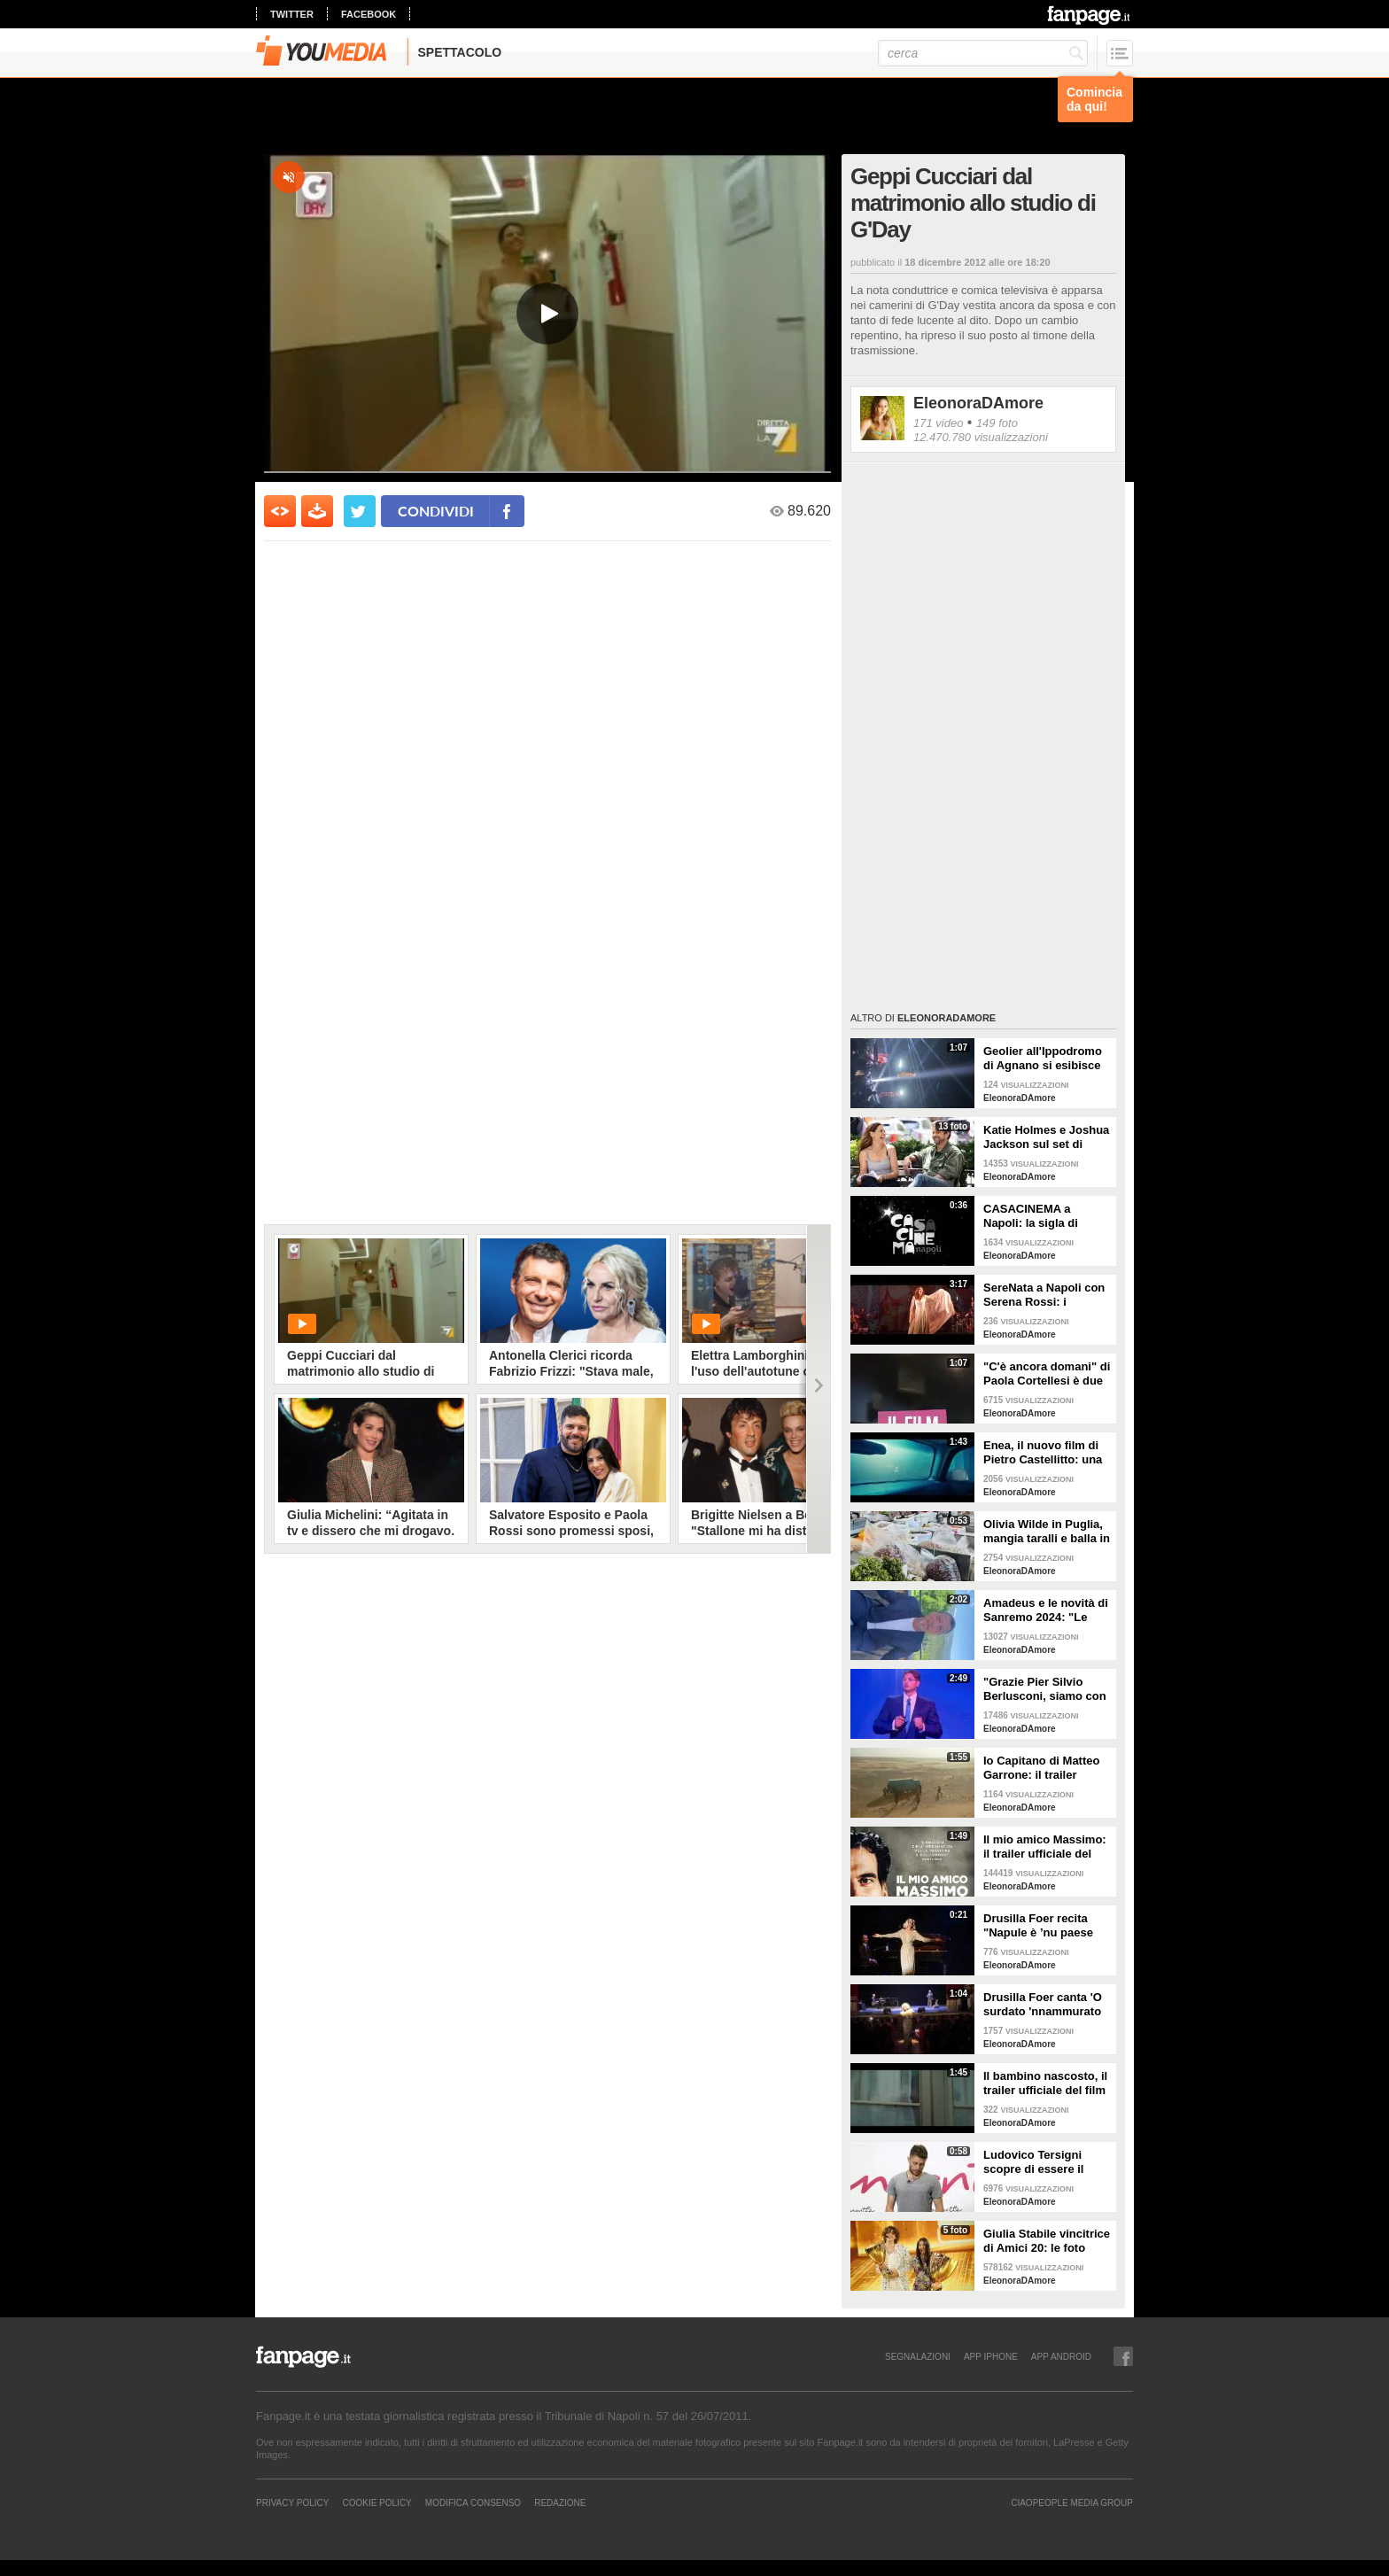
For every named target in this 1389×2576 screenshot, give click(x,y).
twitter (292, 14)
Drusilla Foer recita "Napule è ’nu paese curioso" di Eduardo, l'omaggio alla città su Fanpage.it (1043, 1926)
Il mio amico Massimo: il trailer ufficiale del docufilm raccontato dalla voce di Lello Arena (1044, 1847)
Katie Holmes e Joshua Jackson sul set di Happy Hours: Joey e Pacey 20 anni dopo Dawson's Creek (1046, 1137)
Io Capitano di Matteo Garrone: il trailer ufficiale (1041, 1768)
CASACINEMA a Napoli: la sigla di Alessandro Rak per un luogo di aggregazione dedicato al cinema (1046, 1216)
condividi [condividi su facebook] (436, 510)
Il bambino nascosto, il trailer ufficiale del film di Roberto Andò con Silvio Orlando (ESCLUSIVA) (1045, 2083)
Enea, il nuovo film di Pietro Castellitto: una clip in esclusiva (1042, 1453)
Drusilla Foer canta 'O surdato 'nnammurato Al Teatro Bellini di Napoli (1042, 2004)
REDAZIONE (560, 2502)
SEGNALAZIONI (918, 2356)
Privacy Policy (292, 2502)
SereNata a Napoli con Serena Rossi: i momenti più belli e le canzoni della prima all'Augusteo (1044, 1295)
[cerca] (983, 53)
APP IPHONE (991, 2356)
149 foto (997, 423)
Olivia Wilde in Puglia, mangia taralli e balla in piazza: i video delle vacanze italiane (1046, 1531)
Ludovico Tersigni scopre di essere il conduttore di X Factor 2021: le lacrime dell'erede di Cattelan (1044, 2162)
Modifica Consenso (473, 2502)
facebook (368, 14)
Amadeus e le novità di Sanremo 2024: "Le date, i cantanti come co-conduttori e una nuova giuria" (1045, 1610)
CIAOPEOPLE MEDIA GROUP (1072, 2502)
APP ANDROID (1061, 2356)
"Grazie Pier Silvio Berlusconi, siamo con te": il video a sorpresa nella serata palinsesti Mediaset (1045, 1689)
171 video (938, 423)
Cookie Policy (376, 2502)
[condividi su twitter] (360, 511)
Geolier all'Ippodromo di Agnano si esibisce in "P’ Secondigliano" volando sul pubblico (1042, 1058)
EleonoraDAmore (978, 403)
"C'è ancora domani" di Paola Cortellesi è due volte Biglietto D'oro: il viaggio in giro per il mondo (1046, 1374)
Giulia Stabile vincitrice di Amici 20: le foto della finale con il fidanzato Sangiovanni (1046, 2241)
